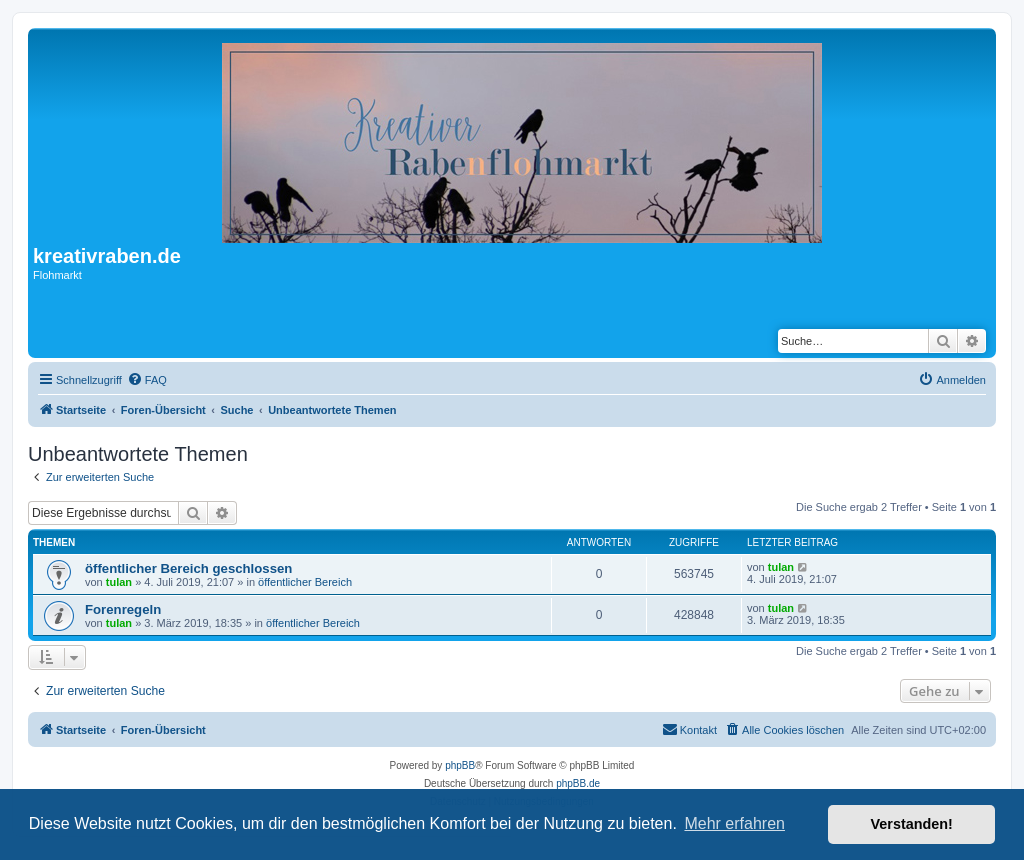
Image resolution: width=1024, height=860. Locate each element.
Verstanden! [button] (912, 824)
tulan (119, 582)
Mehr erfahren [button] (734, 823)
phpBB (460, 765)
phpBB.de (578, 783)
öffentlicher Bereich (305, 582)
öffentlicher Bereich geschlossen (188, 568)
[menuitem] (147, 380)
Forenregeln (123, 609)
